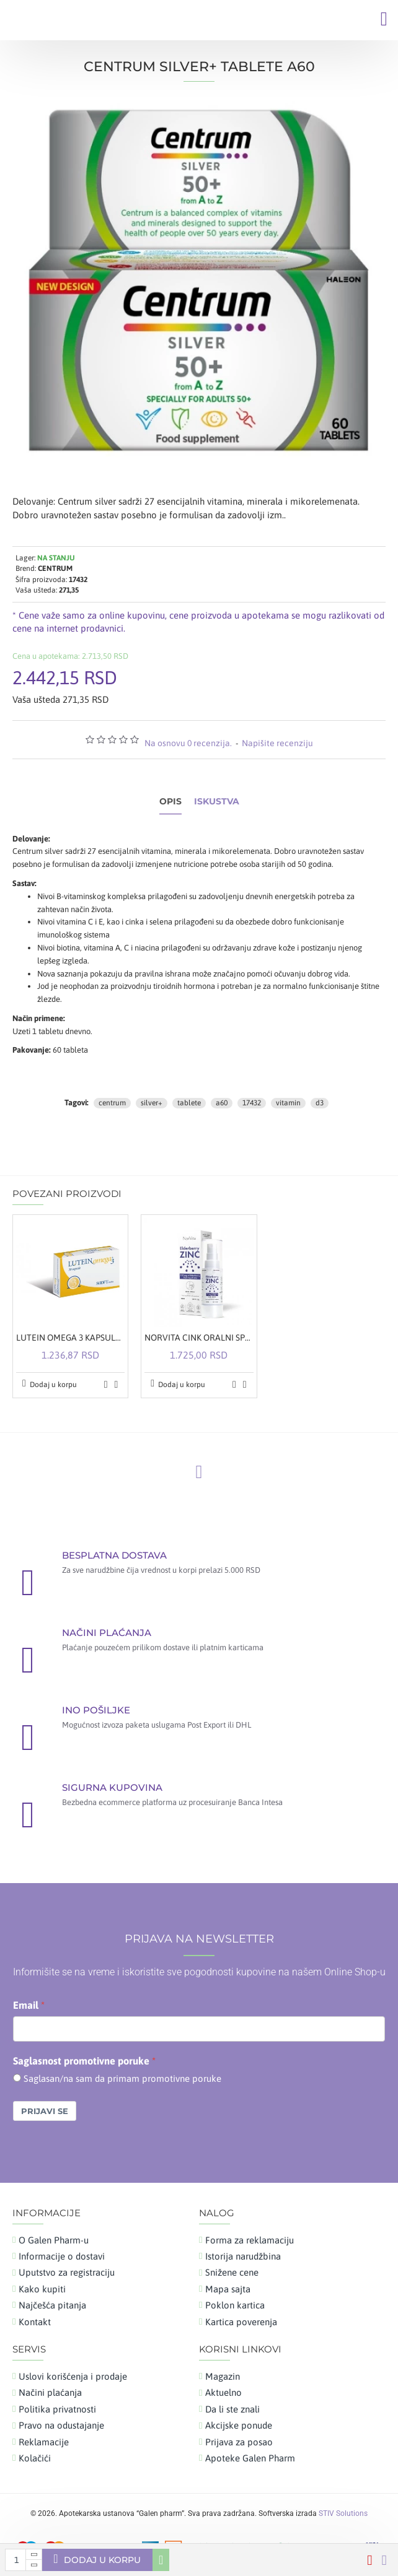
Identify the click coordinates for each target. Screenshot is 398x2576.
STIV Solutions (343, 2513)
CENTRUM (55, 568)
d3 (320, 1103)
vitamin (288, 1103)
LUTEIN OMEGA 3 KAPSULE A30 (70, 1337)
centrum (112, 1103)
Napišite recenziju (277, 743)
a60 (222, 1103)
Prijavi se (44, 2111)
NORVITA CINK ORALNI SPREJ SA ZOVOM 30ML (198, 1337)
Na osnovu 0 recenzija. (188, 743)
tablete (189, 1103)
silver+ (151, 1103)
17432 (251, 1103)
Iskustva (216, 801)
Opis (170, 801)
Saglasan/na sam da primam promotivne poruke (122, 2078)
